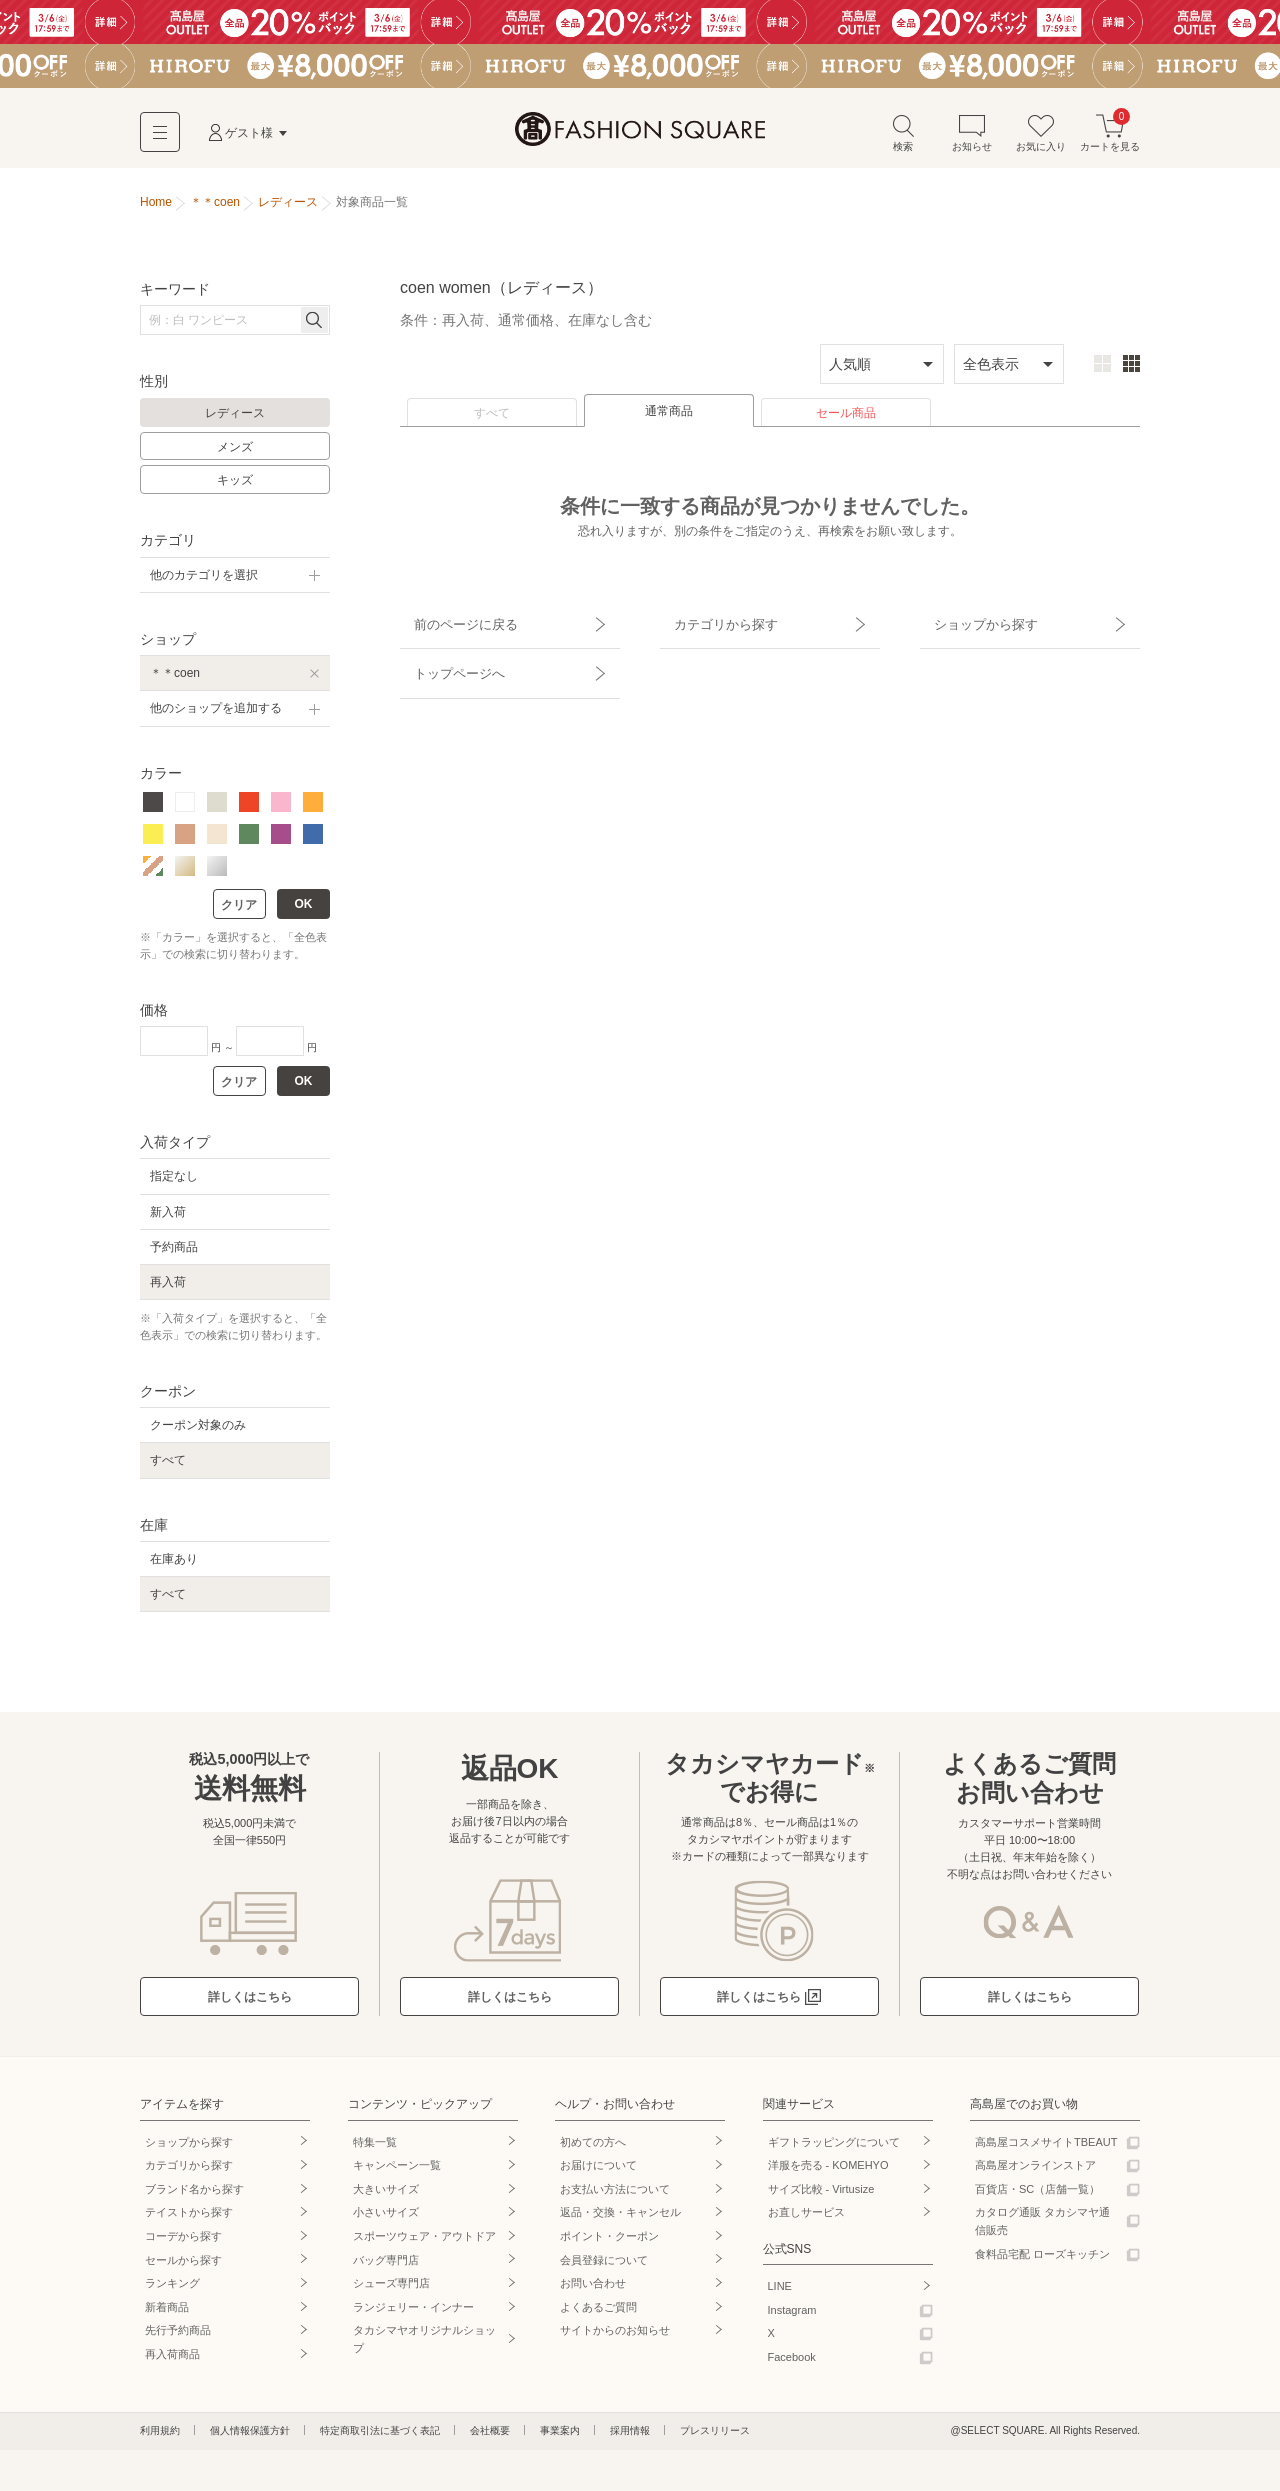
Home (156, 208)
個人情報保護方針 (250, 2435)
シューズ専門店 (391, 2289)
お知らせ (972, 138)
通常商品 (669, 417)
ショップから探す (973, 623)
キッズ (235, 486)
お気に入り (1041, 138)
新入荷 (168, 1218)
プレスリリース (715, 2435)
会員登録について (604, 2265)
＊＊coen (175, 679)
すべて (492, 419)
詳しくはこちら (250, 2003)
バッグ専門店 (386, 2265)
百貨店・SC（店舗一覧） (1037, 2195)
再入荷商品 (172, 2360)
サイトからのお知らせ (615, 2336)
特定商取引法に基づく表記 (380, 2435)
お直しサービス (806, 2218)
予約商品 (174, 1253)
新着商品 (167, 2313)
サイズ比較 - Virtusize (821, 2195)
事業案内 (560, 2435)
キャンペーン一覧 (397, 2171)
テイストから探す (189, 2218)
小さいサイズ (386, 2218)
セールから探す (183, 2265)
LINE (780, 2292)
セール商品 (846, 419)
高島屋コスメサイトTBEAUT (1046, 2147)
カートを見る (1110, 138)
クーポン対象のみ (198, 1431)
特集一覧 (375, 2147)
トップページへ (447, 658)
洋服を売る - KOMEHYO (828, 2171)
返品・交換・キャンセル (620, 2218)
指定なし (174, 1182)
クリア (239, 911)
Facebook (792, 2363)
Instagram (792, 2316)
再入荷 (168, 1288)
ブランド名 (194, 2195)
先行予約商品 (178, 2336)
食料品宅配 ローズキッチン (1042, 2259)
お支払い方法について (615, 2195)
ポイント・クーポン (609, 2242)
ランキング (172, 2289)
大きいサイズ (386, 2195)
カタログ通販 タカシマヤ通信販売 (1042, 2227)
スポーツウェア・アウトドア (424, 2242)
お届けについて (598, 2171)
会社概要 (490, 2435)
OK (304, 910)
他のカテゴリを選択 (204, 581)
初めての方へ (593, 2147)
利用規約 (160, 2435)
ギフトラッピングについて (834, 2147)
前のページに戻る (453, 623)
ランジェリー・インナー (413, 2313)
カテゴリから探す (713, 623)
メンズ (235, 453)
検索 (903, 138)
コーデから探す (183, 2242)
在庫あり (174, 1565)
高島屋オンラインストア (1035, 2171)
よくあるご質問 (598, 2313)
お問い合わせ (593, 2289)
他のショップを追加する (216, 714)
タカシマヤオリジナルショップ (424, 2345)
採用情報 (630, 2435)
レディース (235, 419)
